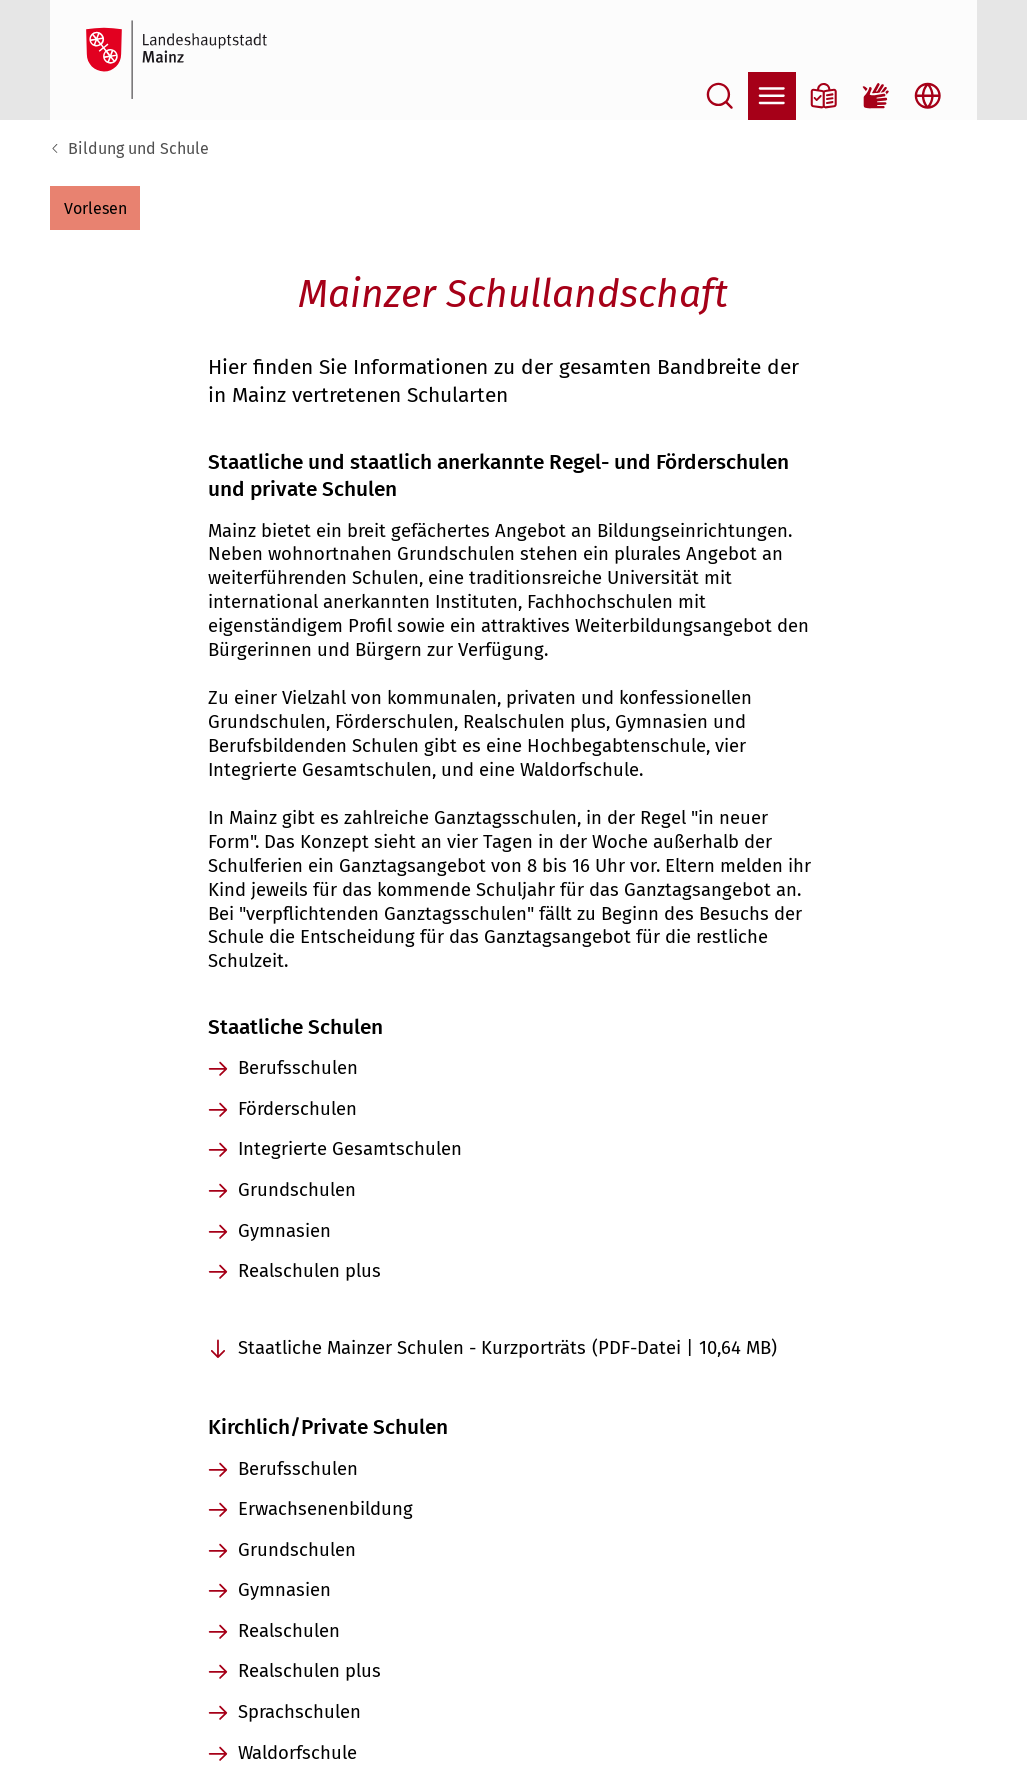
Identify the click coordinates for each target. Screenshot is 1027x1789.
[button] (95, 208)
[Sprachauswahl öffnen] (928, 96)
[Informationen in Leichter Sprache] (824, 96)
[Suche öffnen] (720, 96)
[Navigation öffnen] (772, 96)
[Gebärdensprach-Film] (876, 96)
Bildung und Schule (138, 148)
